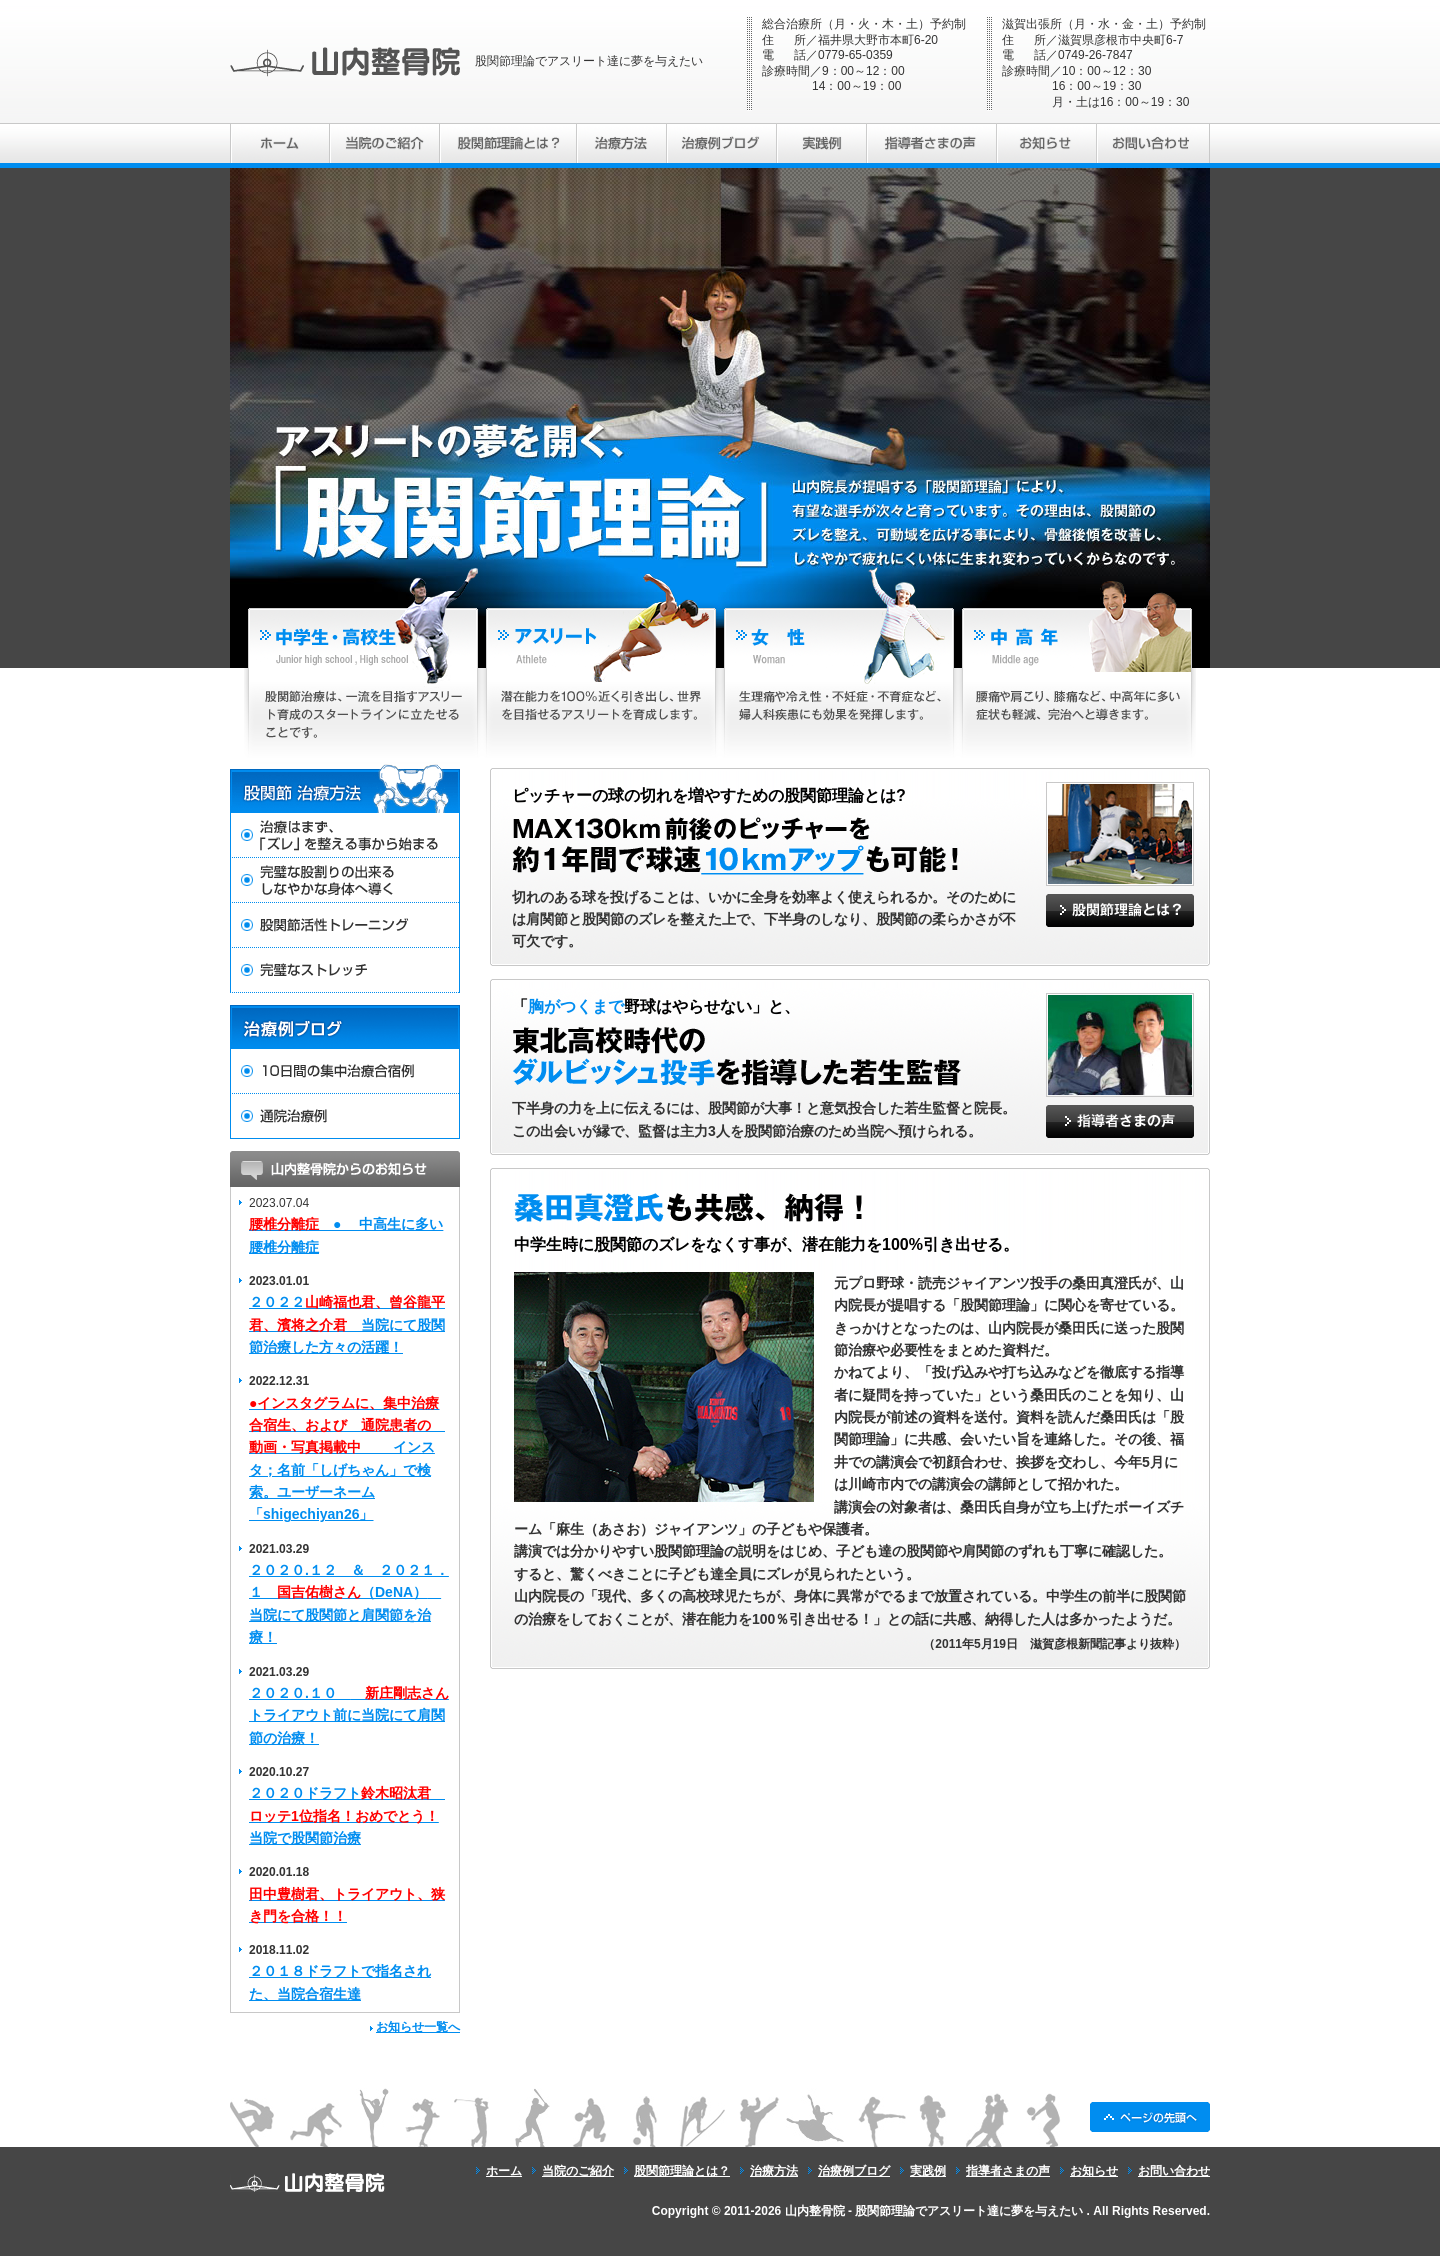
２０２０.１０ (349, 1715)
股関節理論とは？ (682, 2171)
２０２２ (347, 1324)
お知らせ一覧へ (418, 2027)
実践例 (928, 2171)
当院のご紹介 (578, 2171)
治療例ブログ (854, 2171)
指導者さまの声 (1008, 2171)
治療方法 (774, 2171)
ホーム (504, 2171)
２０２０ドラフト (347, 1815)
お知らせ (1094, 2171)
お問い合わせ (1174, 2171)
